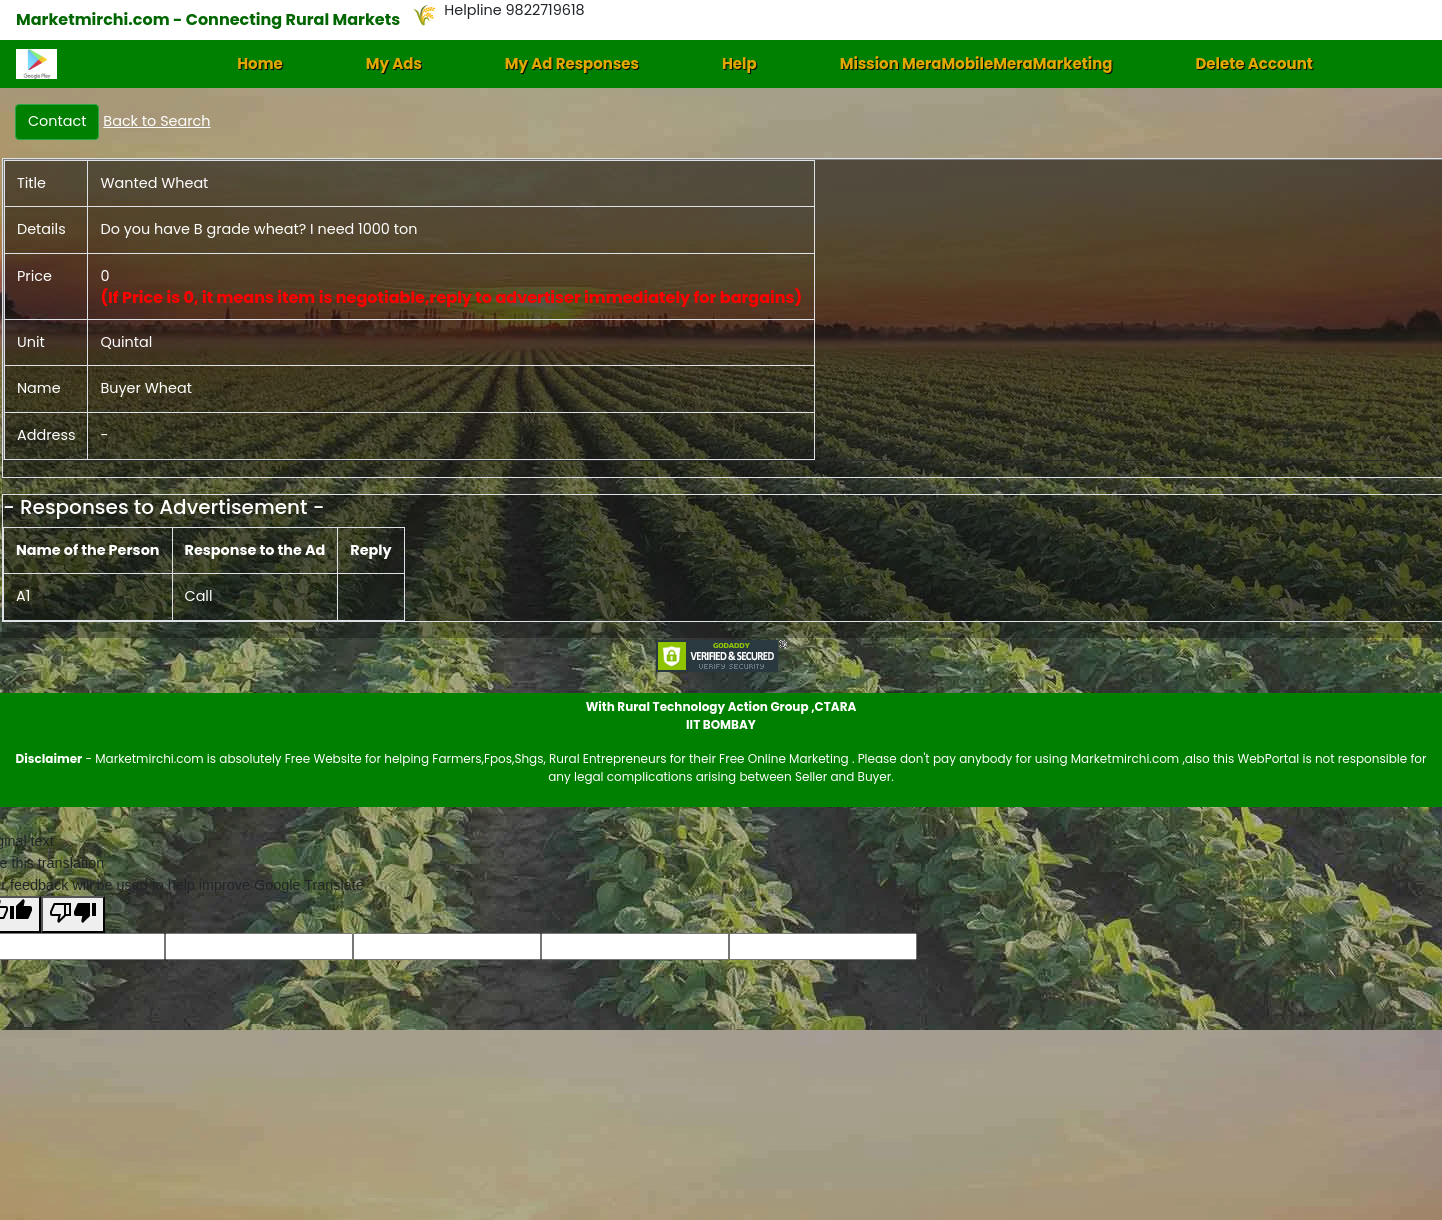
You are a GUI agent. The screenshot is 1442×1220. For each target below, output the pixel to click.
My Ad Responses (572, 63)
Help (739, 63)
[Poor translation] (73, 914)
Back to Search (156, 121)
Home (260, 63)
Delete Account (1253, 63)
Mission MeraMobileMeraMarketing (976, 63)
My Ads (394, 63)
